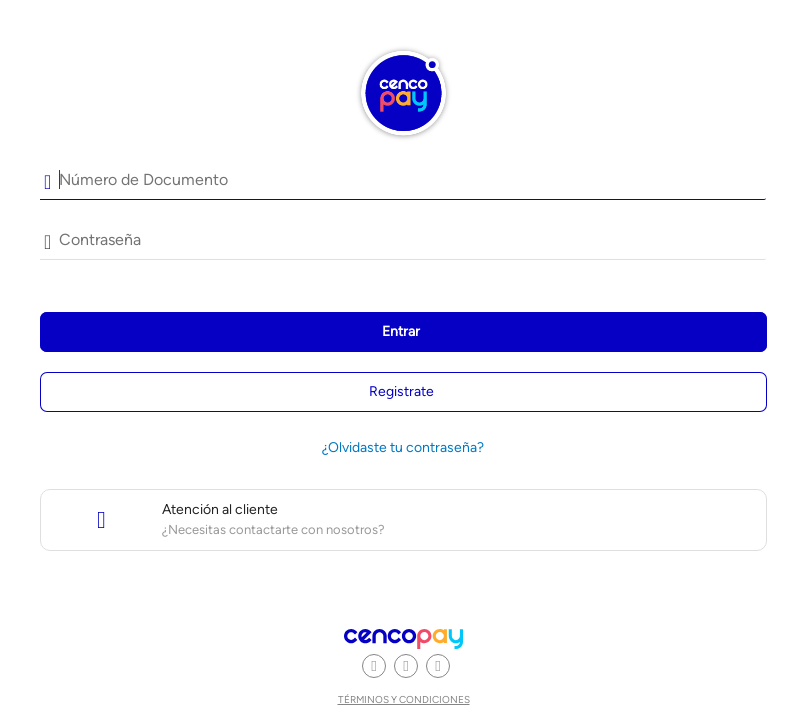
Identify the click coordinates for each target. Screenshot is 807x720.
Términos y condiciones (404, 699)
